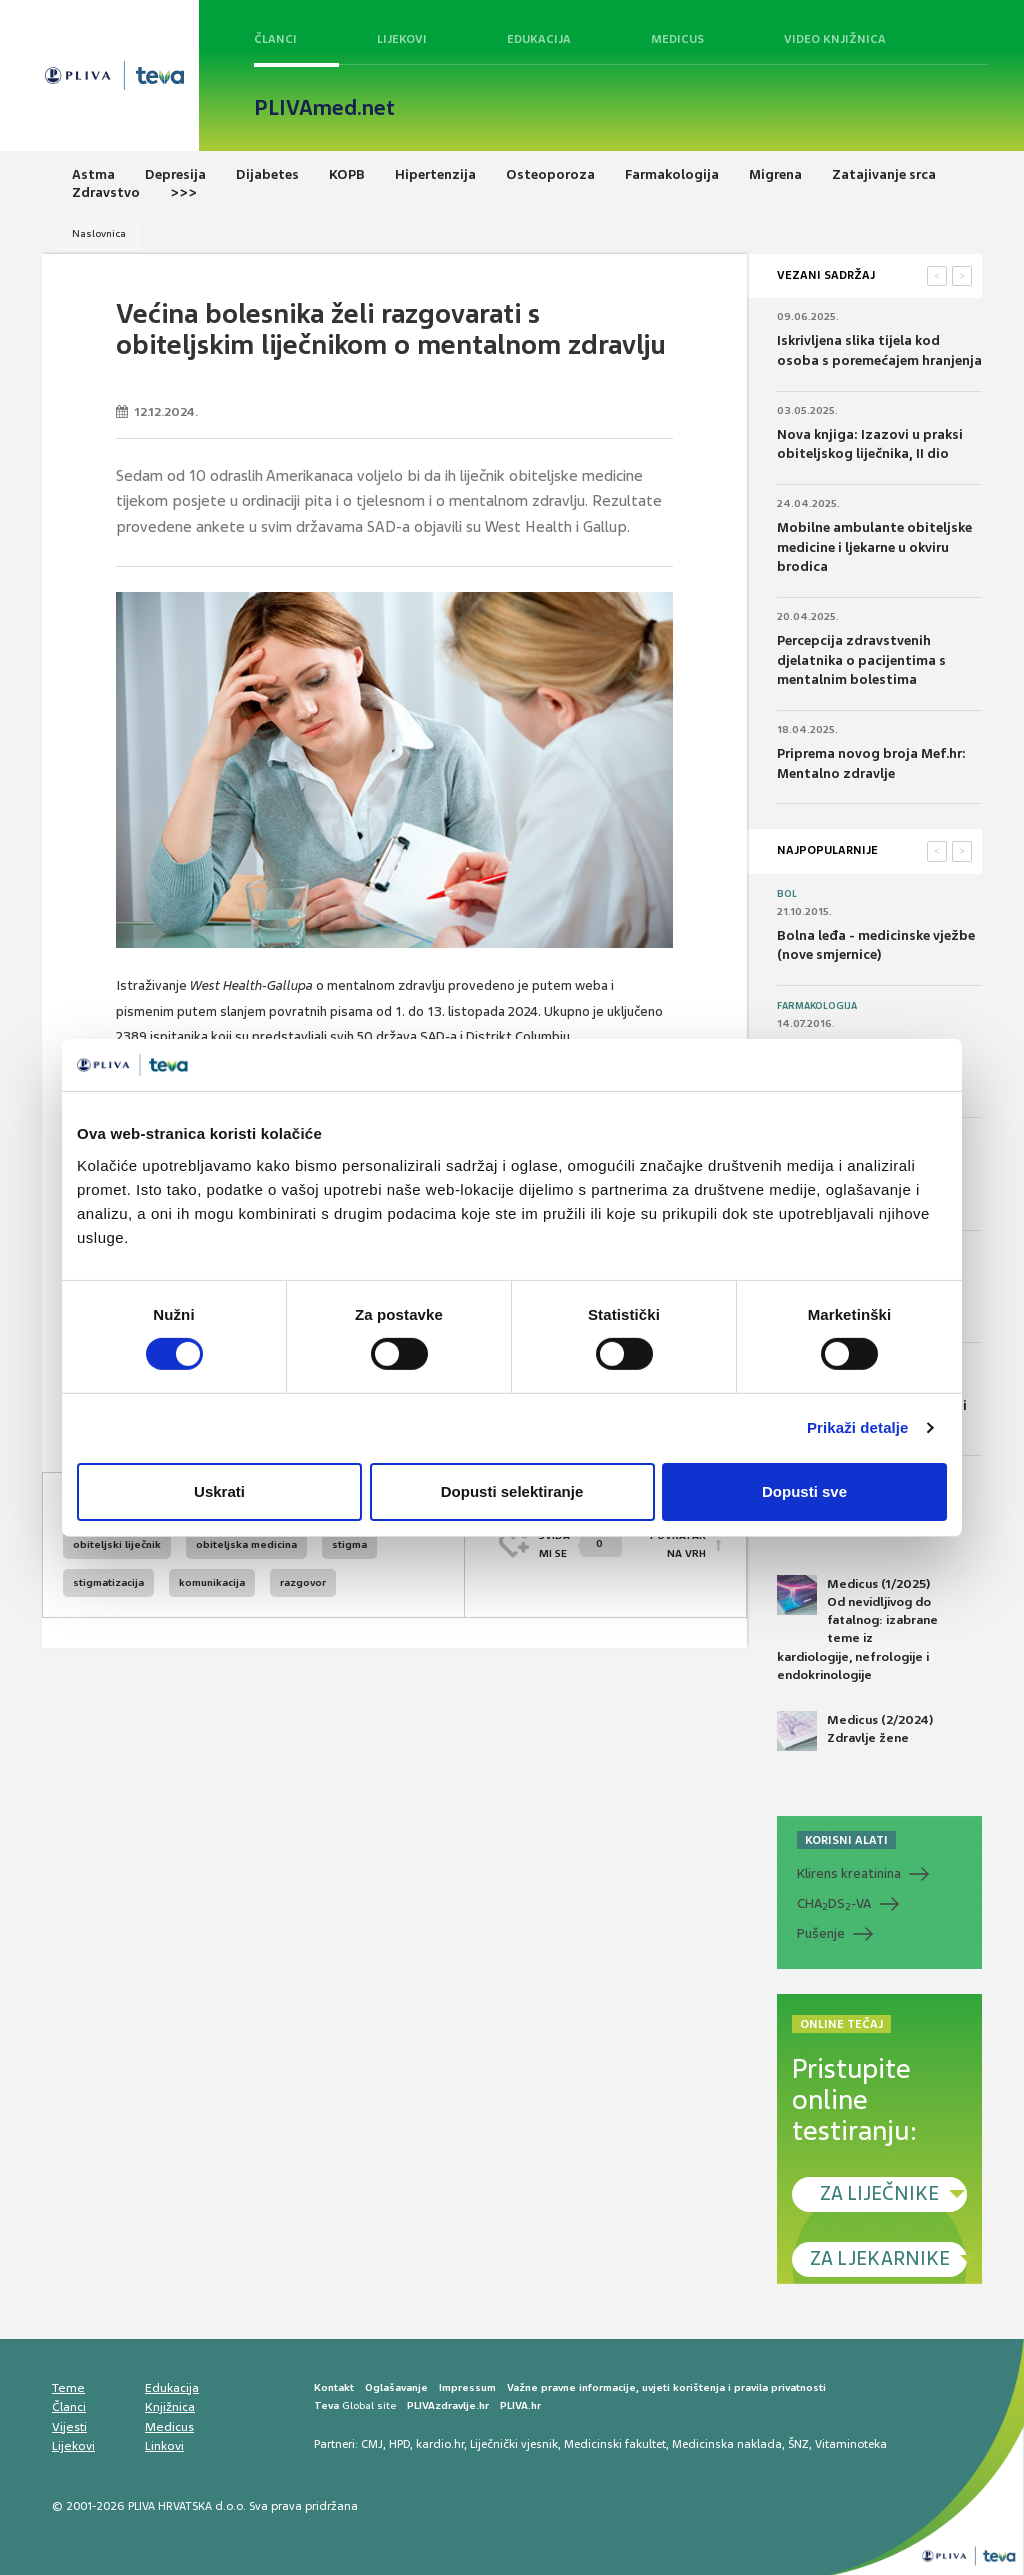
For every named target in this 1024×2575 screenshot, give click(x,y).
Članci (275, 39)
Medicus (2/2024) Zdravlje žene (855, 1731)
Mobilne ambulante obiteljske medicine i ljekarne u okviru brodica (874, 547)
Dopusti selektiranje (512, 1491)
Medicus (677, 39)
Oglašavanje (396, 2387)
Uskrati (219, 1491)
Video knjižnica (835, 39)
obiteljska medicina (246, 1544)
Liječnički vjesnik (514, 2444)
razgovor (303, 1582)
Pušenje (821, 1933)
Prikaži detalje (858, 1427)
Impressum (467, 2387)
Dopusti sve (804, 1491)
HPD (399, 2444)
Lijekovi (402, 39)
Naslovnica (99, 233)
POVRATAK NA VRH (678, 1544)
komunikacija (212, 1582)
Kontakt (334, 2387)
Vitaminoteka (851, 2444)
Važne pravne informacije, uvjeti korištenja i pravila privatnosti (666, 2387)
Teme (68, 2388)
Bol (787, 894)
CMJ (372, 2444)
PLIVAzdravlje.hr (448, 2405)
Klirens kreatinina (849, 1873)
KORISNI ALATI (846, 1840)
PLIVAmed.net (324, 108)
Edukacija (539, 39)
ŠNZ (798, 2444)
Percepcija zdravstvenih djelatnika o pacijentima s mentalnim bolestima (861, 660)
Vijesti (69, 2427)
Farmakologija (817, 1006)
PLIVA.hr (520, 2405)
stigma (349, 1544)
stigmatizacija (108, 1582)
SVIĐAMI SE (580, 1544)
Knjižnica (170, 2407)
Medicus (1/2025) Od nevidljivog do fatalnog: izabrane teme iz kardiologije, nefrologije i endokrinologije (857, 1629)
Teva (326, 2405)
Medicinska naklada (727, 2444)
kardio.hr (440, 2444)
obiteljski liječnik (117, 1544)
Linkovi (164, 2446)
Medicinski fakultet (615, 2444)
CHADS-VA (834, 1904)
